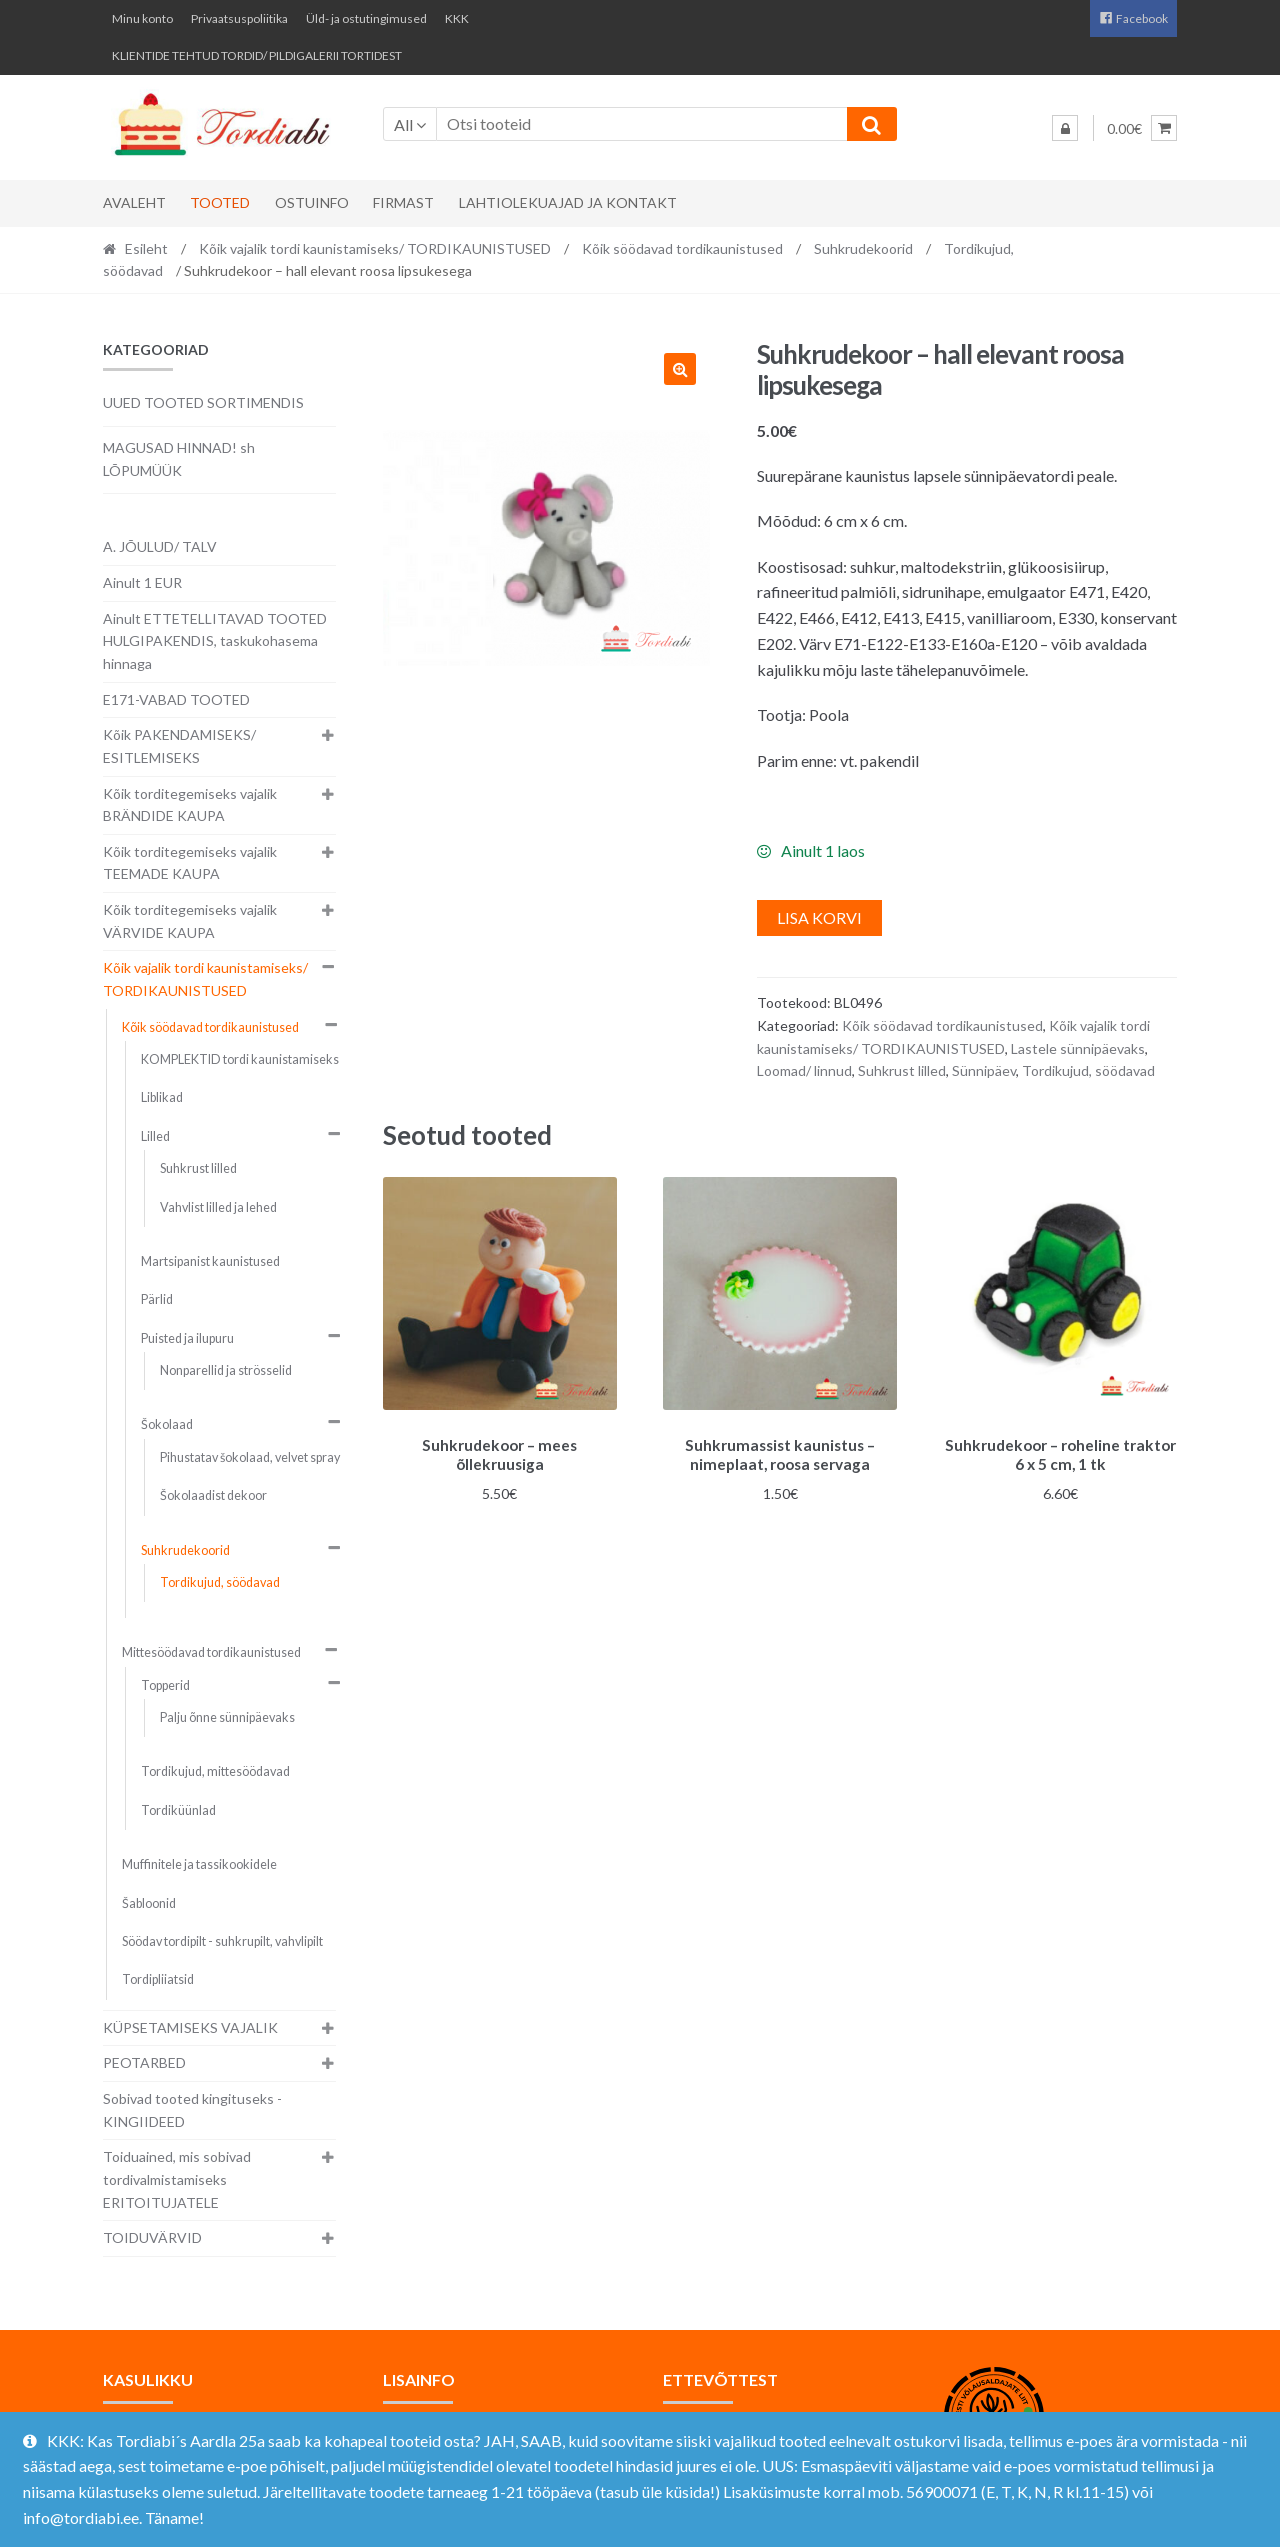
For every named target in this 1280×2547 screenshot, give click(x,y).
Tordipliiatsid (158, 1979)
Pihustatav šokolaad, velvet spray (250, 1457)
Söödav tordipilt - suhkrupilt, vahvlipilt (222, 1941)
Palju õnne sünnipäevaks (227, 1717)
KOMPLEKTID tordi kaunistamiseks (240, 1059)
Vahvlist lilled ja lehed (218, 1207)
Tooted (220, 202)
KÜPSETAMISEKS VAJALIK (190, 2027)
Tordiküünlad (178, 1810)
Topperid (165, 1685)
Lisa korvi (819, 917)
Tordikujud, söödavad (1088, 1070)
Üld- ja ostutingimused (366, 18)
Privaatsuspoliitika (239, 18)
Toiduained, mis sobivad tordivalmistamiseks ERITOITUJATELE (177, 2179)
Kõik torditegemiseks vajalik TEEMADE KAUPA (190, 863)
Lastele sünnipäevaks (1078, 1048)
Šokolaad (167, 1424)
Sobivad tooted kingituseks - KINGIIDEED (192, 2110)
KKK (457, 18)
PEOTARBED (144, 2062)
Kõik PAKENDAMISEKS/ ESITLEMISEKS (179, 746)
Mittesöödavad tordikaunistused (211, 1652)
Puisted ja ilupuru (187, 1338)
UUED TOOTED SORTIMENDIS (203, 402)
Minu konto (142, 18)
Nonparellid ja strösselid (226, 1370)
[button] (680, 369)
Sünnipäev (984, 1070)
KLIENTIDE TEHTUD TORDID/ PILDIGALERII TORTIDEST (257, 55)
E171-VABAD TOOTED (176, 699)
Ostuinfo (312, 202)
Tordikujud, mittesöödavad (215, 1771)
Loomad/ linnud (804, 1070)
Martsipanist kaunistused (210, 1261)
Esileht (146, 248)
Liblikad (162, 1097)
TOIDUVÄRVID (152, 2237)
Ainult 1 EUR (142, 582)
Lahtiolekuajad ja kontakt (568, 202)
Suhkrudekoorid (863, 248)
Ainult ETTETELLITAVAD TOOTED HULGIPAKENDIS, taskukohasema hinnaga (215, 641)
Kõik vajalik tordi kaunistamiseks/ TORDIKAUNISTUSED (375, 248)
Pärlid (157, 1299)
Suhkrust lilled (902, 1070)
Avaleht (134, 202)
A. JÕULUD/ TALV (160, 546)
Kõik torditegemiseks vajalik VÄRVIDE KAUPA (190, 921)
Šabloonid (149, 1903)
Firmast (403, 202)
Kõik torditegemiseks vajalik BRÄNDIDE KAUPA (190, 805)
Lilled (155, 1136)
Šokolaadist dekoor (213, 1495)
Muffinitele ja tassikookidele (199, 1864)
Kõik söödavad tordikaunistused (682, 248)
